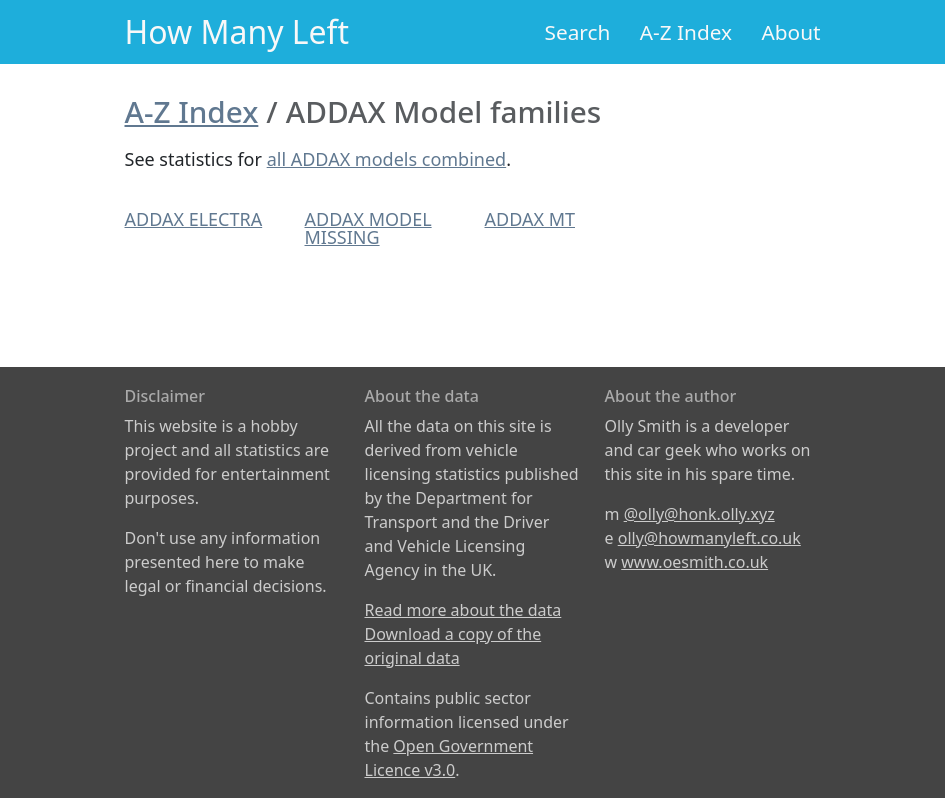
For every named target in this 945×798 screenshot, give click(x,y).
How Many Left (237, 31)
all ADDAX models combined (387, 159)
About (790, 32)
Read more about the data (463, 610)
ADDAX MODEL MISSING (368, 228)
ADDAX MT (530, 219)
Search (578, 32)
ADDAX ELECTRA (194, 219)
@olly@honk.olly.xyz (699, 514)
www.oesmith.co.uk (694, 562)
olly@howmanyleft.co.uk (709, 538)
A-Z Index (686, 32)
